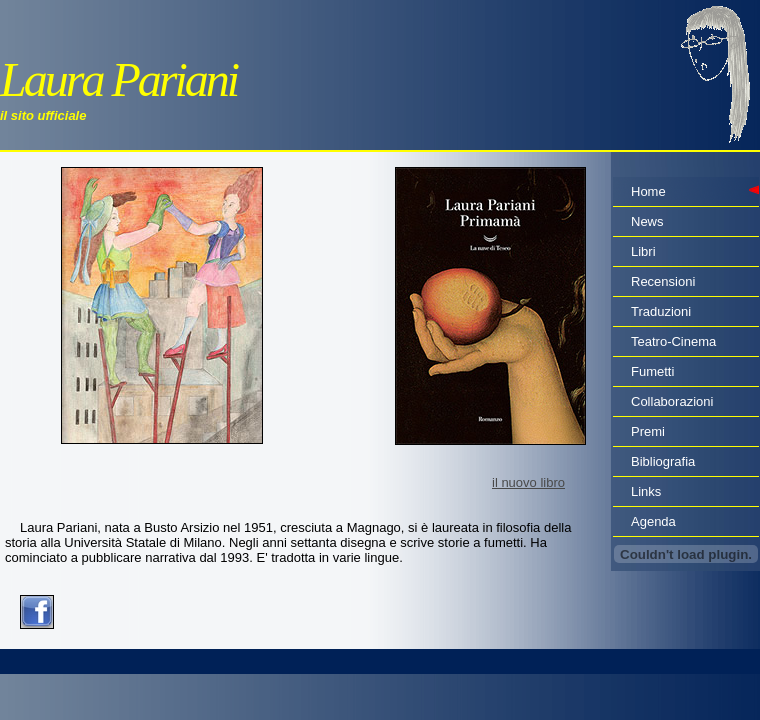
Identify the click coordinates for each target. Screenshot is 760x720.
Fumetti (652, 371)
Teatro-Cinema (673, 341)
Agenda (653, 521)
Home (648, 191)
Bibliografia (663, 461)
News (647, 221)
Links (646, 491)
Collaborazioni (672, 401)
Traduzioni (661, 311)
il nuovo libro (528, 482)
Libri (643, 251)
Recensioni (663, 281)
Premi (648, 431)
